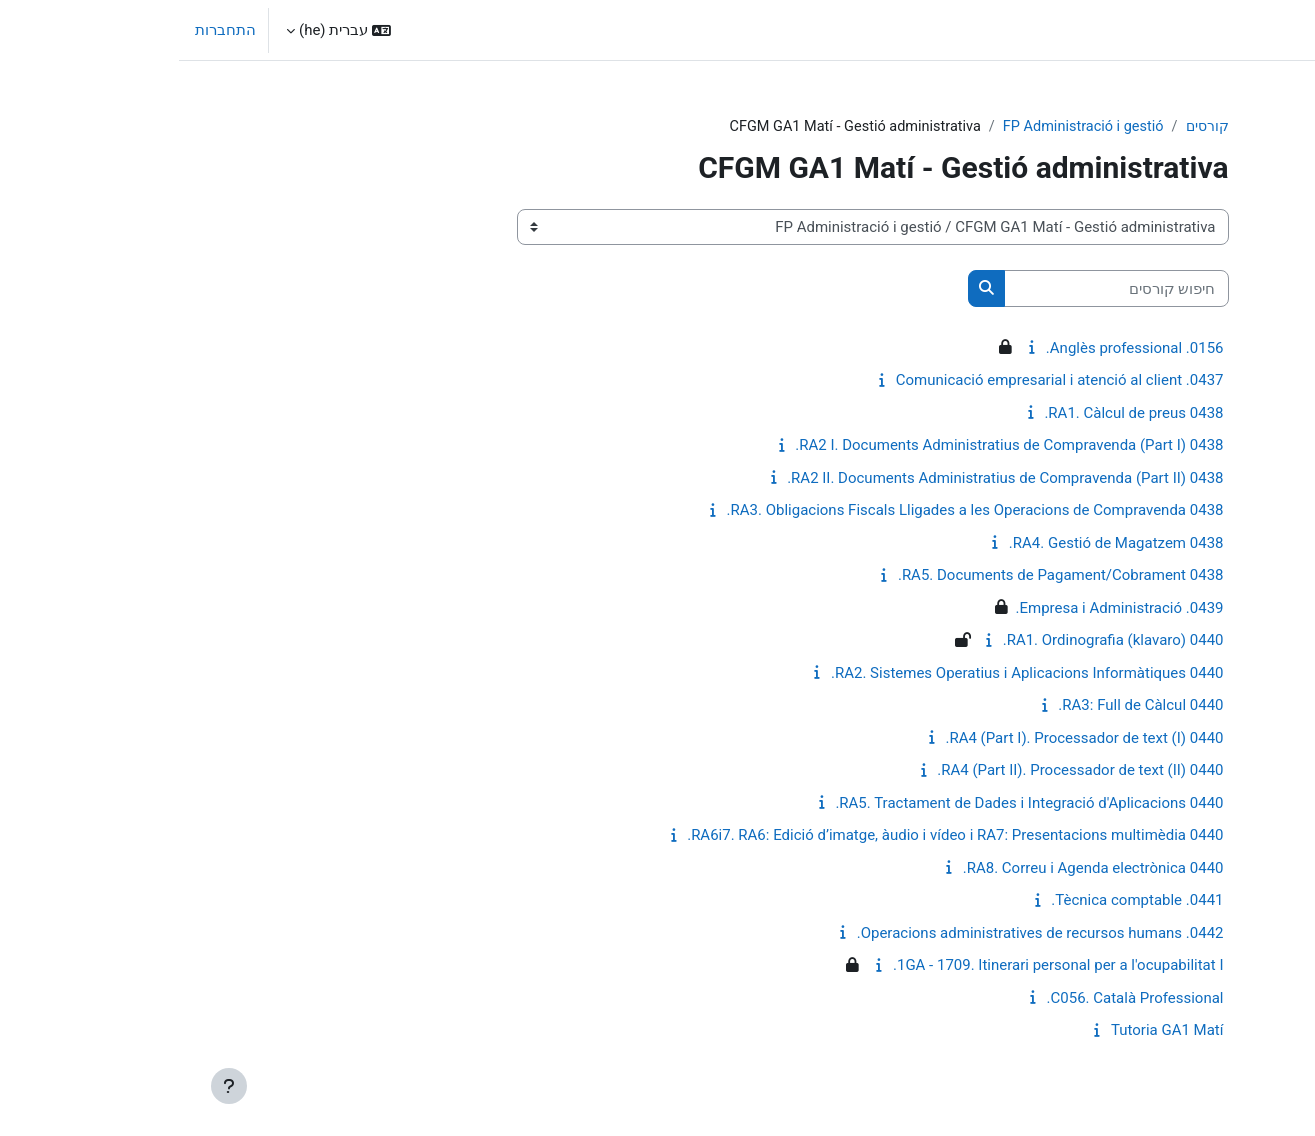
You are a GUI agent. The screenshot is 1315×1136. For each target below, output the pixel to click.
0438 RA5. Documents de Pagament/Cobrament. (882, 576)
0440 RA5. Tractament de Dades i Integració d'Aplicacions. (850, 804)
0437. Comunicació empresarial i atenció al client (881, 381)
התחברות (46, 30)
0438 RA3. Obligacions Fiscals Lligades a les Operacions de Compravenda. (796, 511)
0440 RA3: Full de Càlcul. (961, 706)
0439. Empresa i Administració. (940, 609)
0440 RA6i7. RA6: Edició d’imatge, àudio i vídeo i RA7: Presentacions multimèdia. (776, 836)
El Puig (1270, 30)
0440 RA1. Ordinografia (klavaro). (934, 641)
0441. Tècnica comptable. (958, 901)
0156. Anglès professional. (956, 349)
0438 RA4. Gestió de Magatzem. (937, 544)
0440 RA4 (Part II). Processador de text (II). (901, 771)
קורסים (1027, 127)
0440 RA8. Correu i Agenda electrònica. (914, 869)
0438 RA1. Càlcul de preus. (954, 414)
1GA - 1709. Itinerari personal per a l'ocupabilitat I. (879, 966)
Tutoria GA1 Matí (988, 1031)
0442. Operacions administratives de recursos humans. (861, 934)
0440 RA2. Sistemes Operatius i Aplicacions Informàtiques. (848, 674)
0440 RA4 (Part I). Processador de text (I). (905, 739)
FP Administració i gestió (898, 127)
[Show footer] (50, 1086)
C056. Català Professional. (956, 999)
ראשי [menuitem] (1194, 30)
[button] (159, 30)
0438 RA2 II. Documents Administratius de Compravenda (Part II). (826, 479)
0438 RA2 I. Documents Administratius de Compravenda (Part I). (830, 446)
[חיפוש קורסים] (937, 289)
